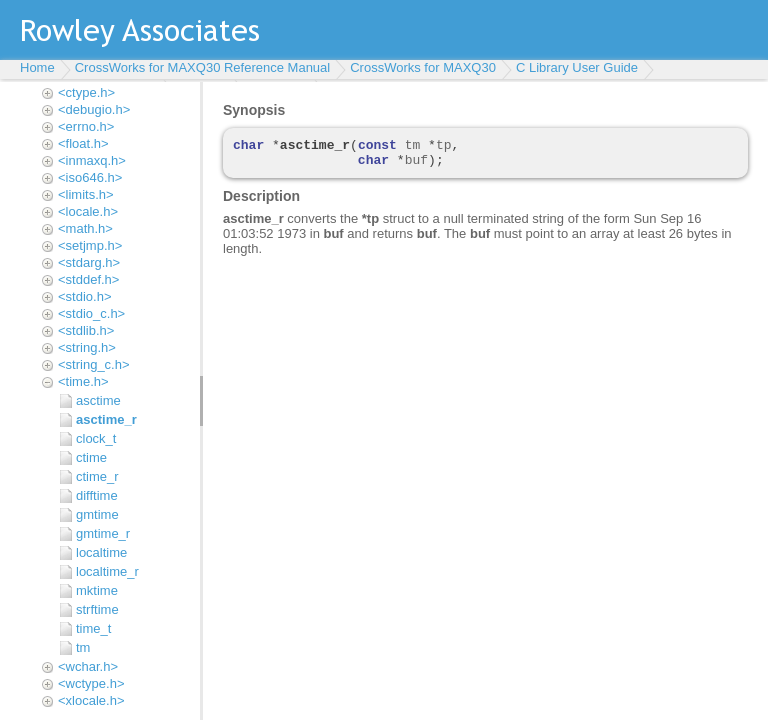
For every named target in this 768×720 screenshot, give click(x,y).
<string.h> (87, 347)
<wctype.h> (91, 683)
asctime (98, 400)
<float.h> (83, 143)
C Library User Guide (577, 67)
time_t (93, 628)
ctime (91, 457)
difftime (97, 495)
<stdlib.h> (86, 330)
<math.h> (85, 228)
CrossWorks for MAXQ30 (423, 67)
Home (37, 67)
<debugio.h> (94, 109)
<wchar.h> (88, 666)
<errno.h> (86, 126)
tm (83, 647)
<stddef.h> (88, 279)
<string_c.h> (94, 364)
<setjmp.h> (90, 245)
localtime (101, 552)
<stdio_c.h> (91, 313)
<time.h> (83, 381)
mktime (97, 590)
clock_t (96, 438)
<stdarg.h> (89, 262)
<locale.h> (88, 211)
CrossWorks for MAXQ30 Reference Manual (203, 67)
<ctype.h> (86, 92)
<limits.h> (86, 194)
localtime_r (107, 571)
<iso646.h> (90, 177)
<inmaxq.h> (92, 160)
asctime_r (106, 419)
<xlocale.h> (91, 700)
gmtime (97, 514)
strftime (97, 609)
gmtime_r (103, 533)
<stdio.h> (85, 296)
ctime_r (97, 476)
